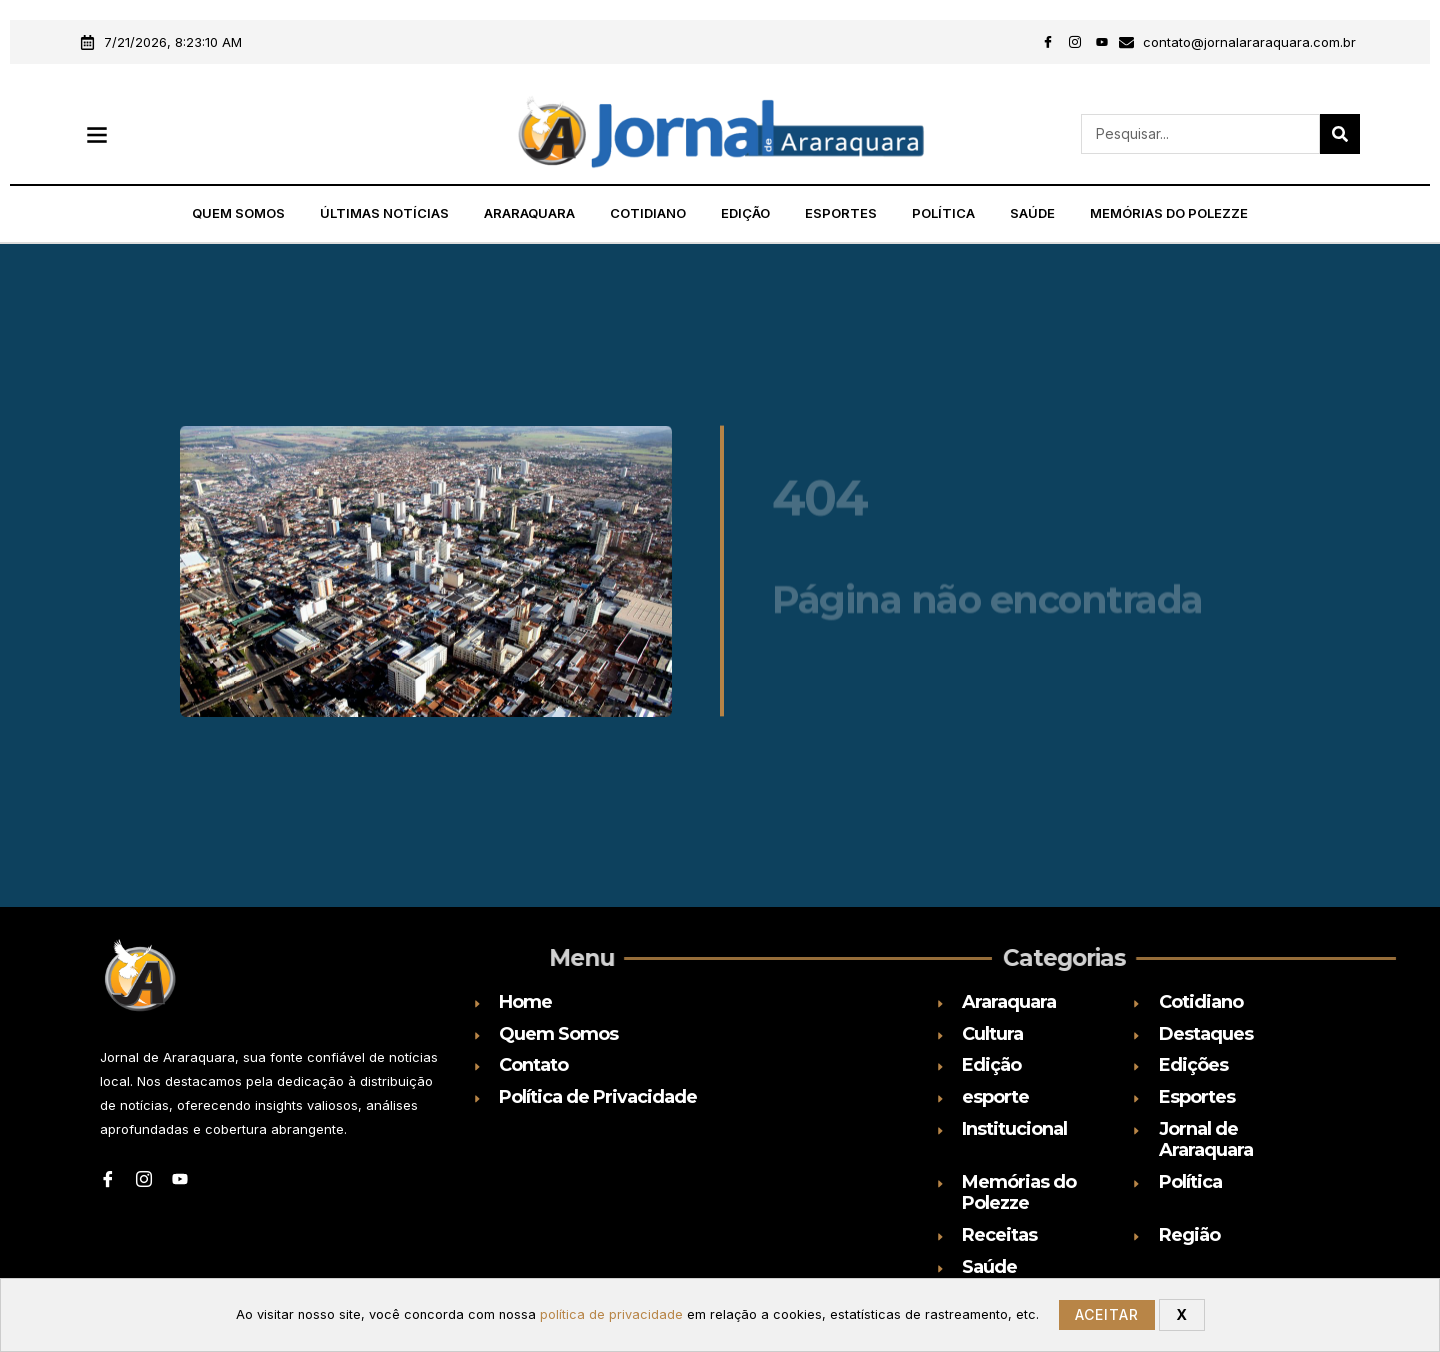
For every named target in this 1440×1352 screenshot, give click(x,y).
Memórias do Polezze (1169, 213)
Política (943, 213)
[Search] (1340, 134)
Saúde (1032, 213)
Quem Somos (238, 213)
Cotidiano (648, 213)
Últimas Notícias (384, 213)
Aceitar (1107, 1314)
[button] (96, 134)
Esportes (841, 213)
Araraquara (529, 213)
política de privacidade (611, 1314)
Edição (745, 213)
